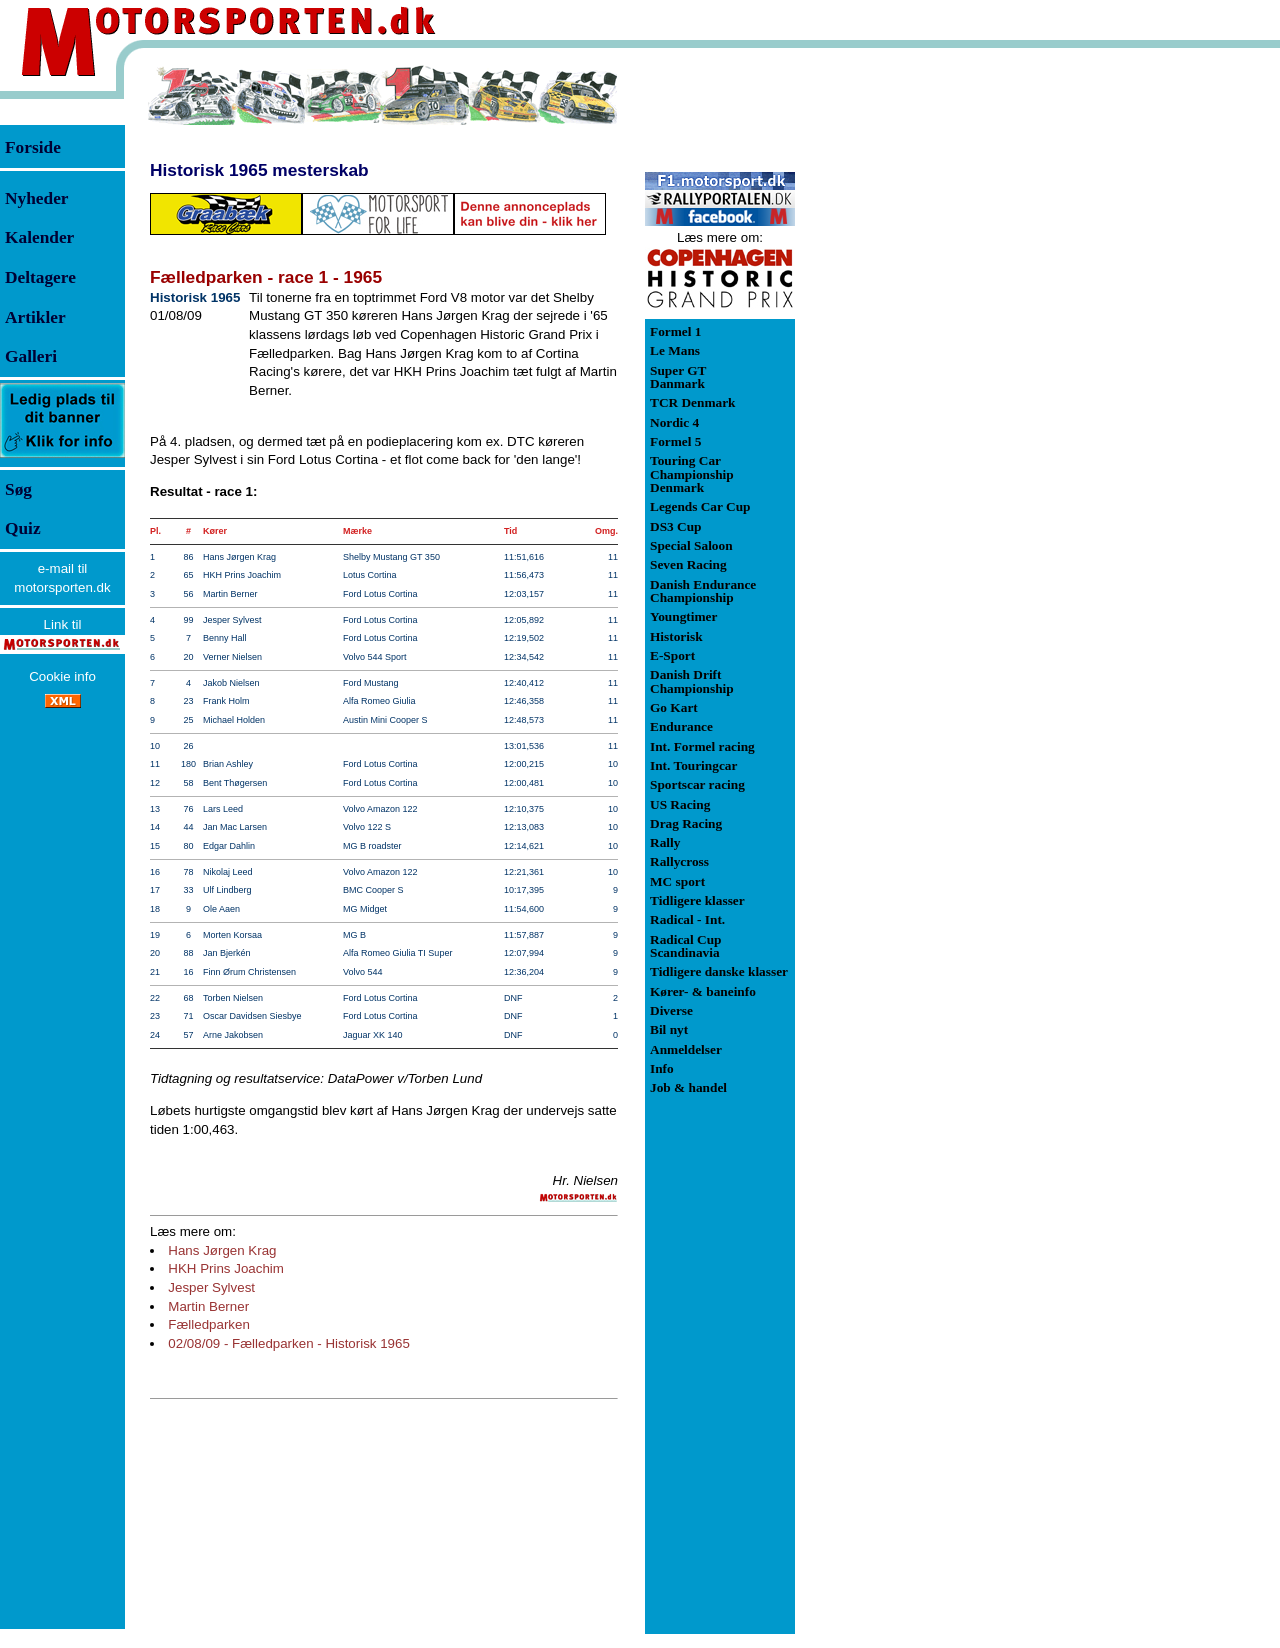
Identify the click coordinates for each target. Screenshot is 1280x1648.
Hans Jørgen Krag (222, 1250)
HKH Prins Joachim (226, 1268)
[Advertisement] (900, 364)
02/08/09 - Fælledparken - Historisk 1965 (289, 1343)
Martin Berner (208, 1306)
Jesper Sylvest (211, 1287)
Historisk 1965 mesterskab (259, 170)
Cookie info (62, 676)
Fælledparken (209, 1324)
